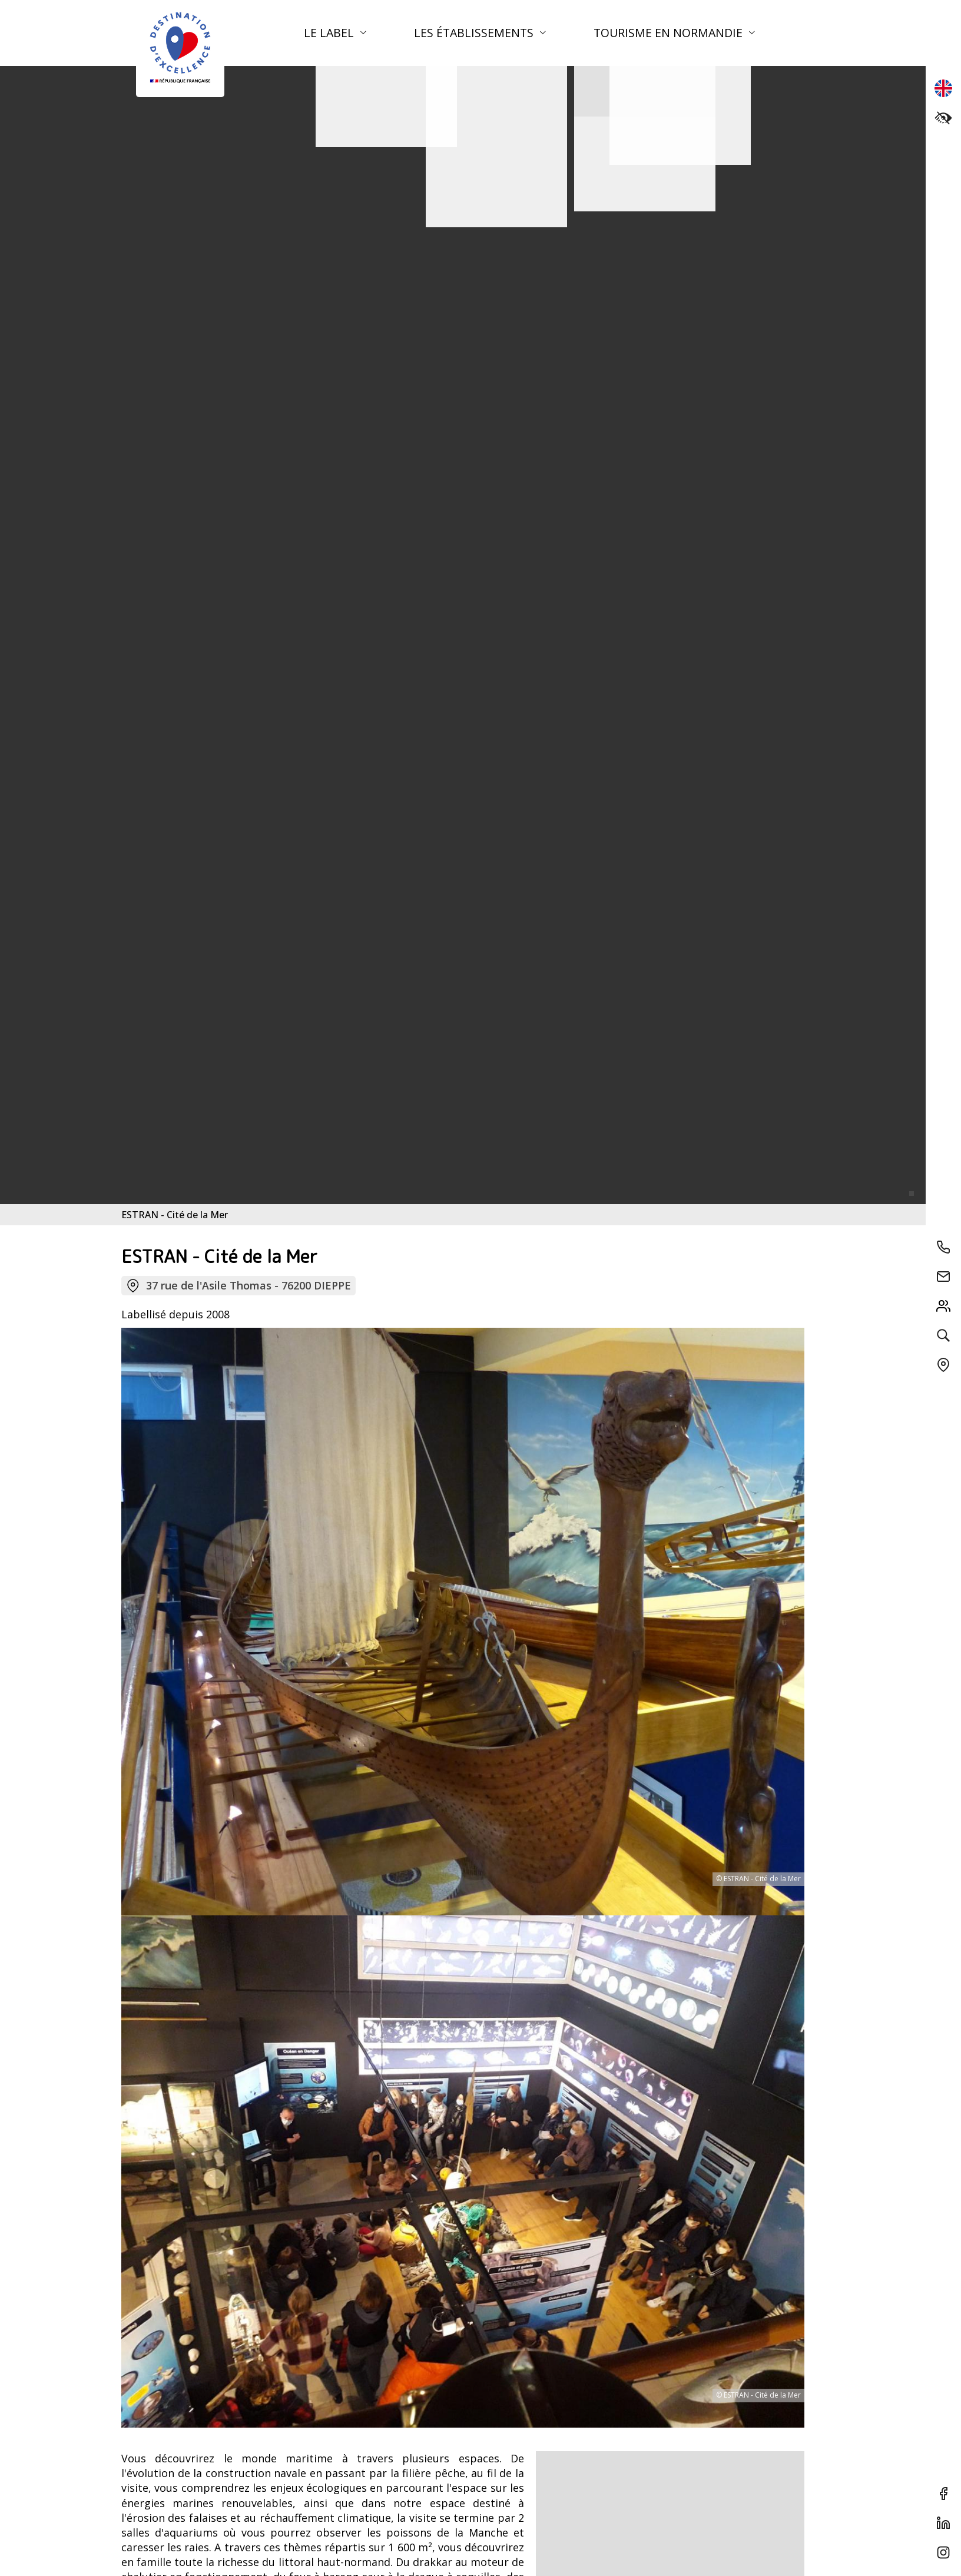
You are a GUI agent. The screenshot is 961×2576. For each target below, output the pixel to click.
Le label (330, 33)
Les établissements (475, 33)
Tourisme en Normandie (669, 33)
